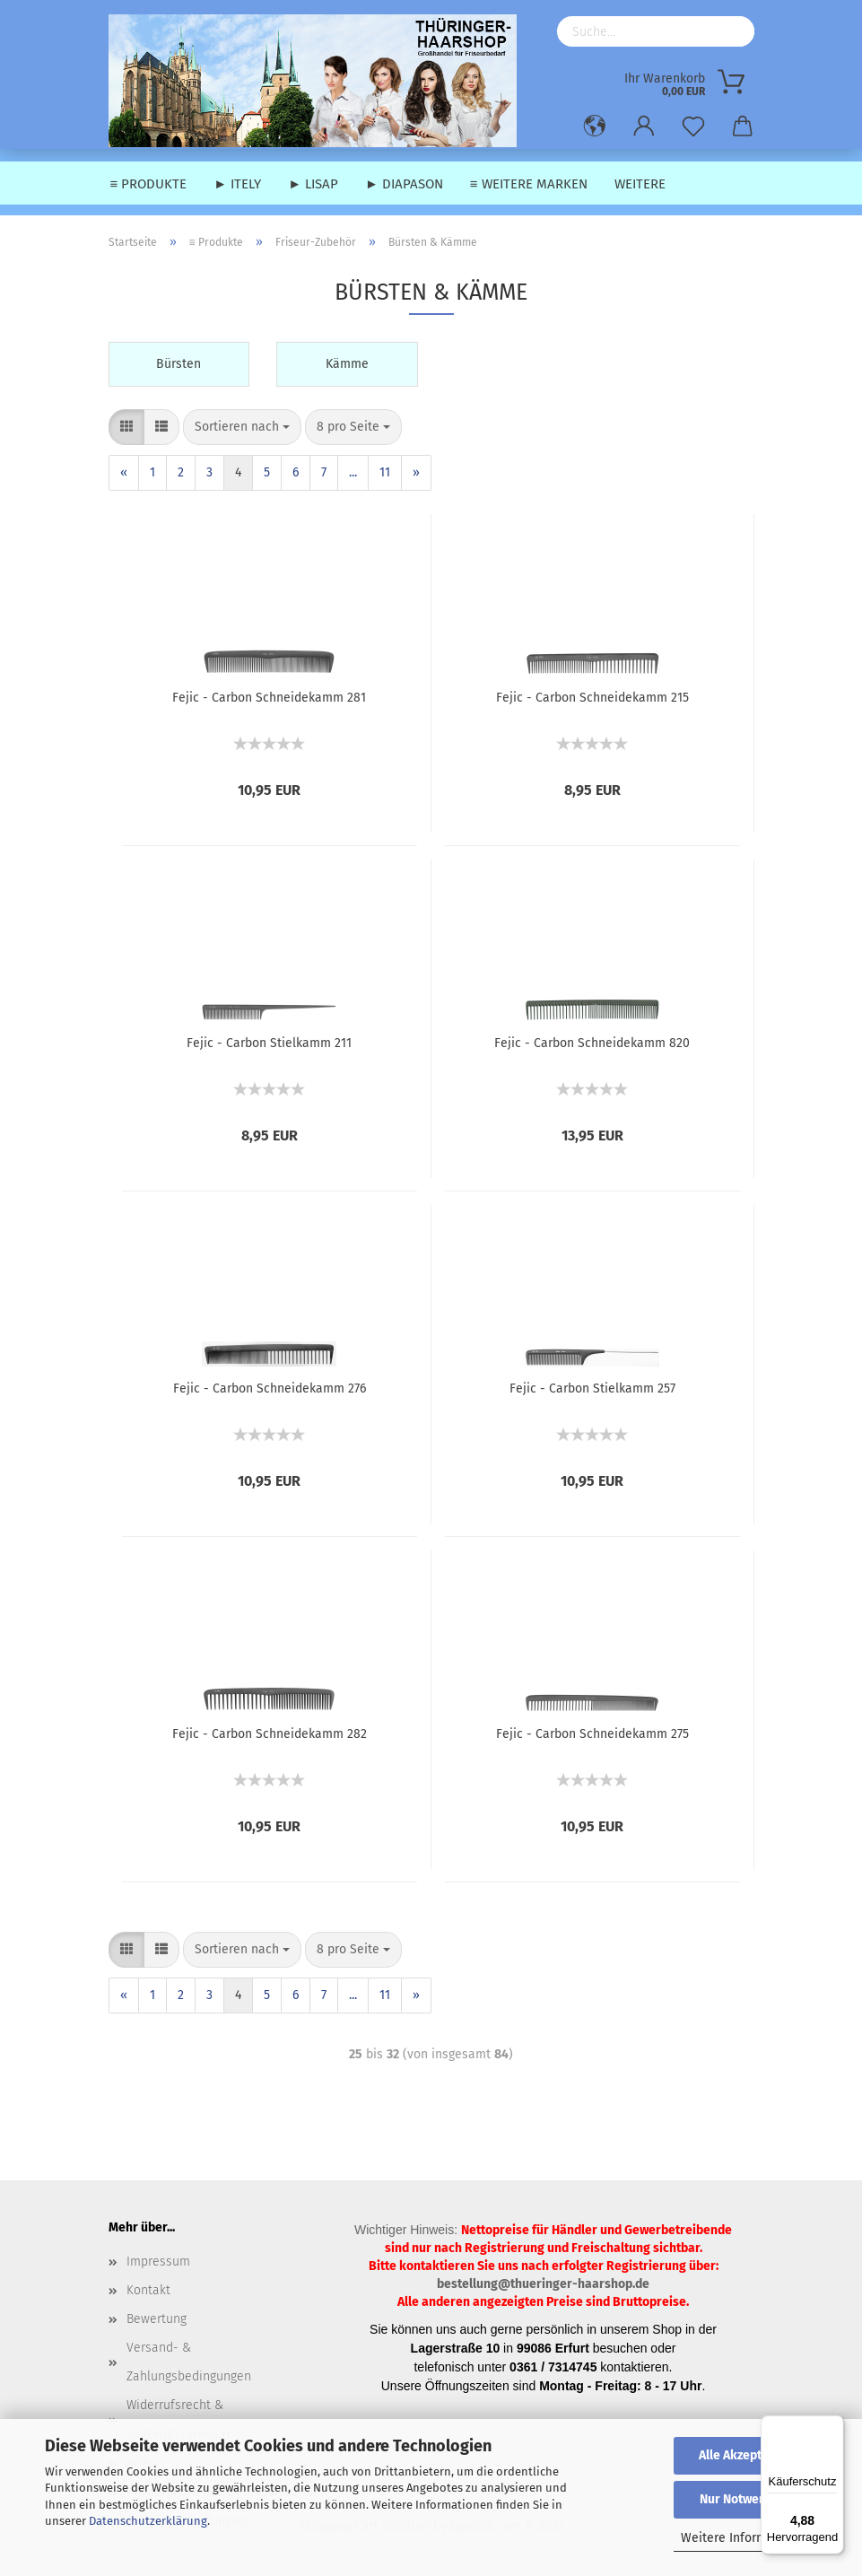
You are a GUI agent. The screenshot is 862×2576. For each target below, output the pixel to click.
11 (384, 472)
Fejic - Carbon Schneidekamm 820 (592, 1043)
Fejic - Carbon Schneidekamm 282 (269, 1734)
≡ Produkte (148, 184)
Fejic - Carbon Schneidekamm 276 (269, 1388)
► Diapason (404, 184)
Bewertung (156, 2319)
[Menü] (833, 2426)
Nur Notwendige (745, 2499)
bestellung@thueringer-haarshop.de (543, 2284)
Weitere (640, 184)
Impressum (158, 2261)
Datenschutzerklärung (148, 2521)
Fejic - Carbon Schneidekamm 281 (269, 697)
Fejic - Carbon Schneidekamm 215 (592, 697)
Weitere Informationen (746, 2537)
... (353, 472)
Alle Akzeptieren (745, 2455)
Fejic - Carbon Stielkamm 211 (269, 1043)
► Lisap (313, 184)
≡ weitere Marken (529, 184)
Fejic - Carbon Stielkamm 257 (592, 1388)
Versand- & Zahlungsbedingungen (188, 2362)
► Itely (237, 184)
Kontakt (148, 2290)
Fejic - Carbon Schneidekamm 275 (592, 1734)
